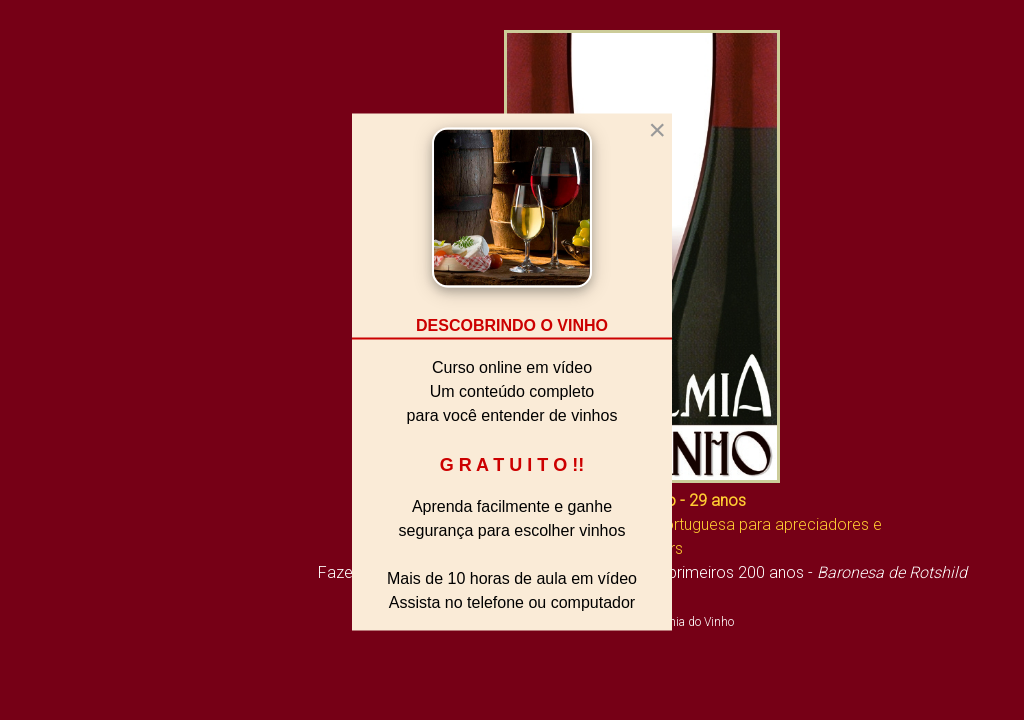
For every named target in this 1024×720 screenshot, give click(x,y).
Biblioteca (51, 445)
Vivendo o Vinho (77, 481)
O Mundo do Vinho (87, 517)
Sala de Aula (62, 553)
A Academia (59, 409)
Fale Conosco (67, 660)
